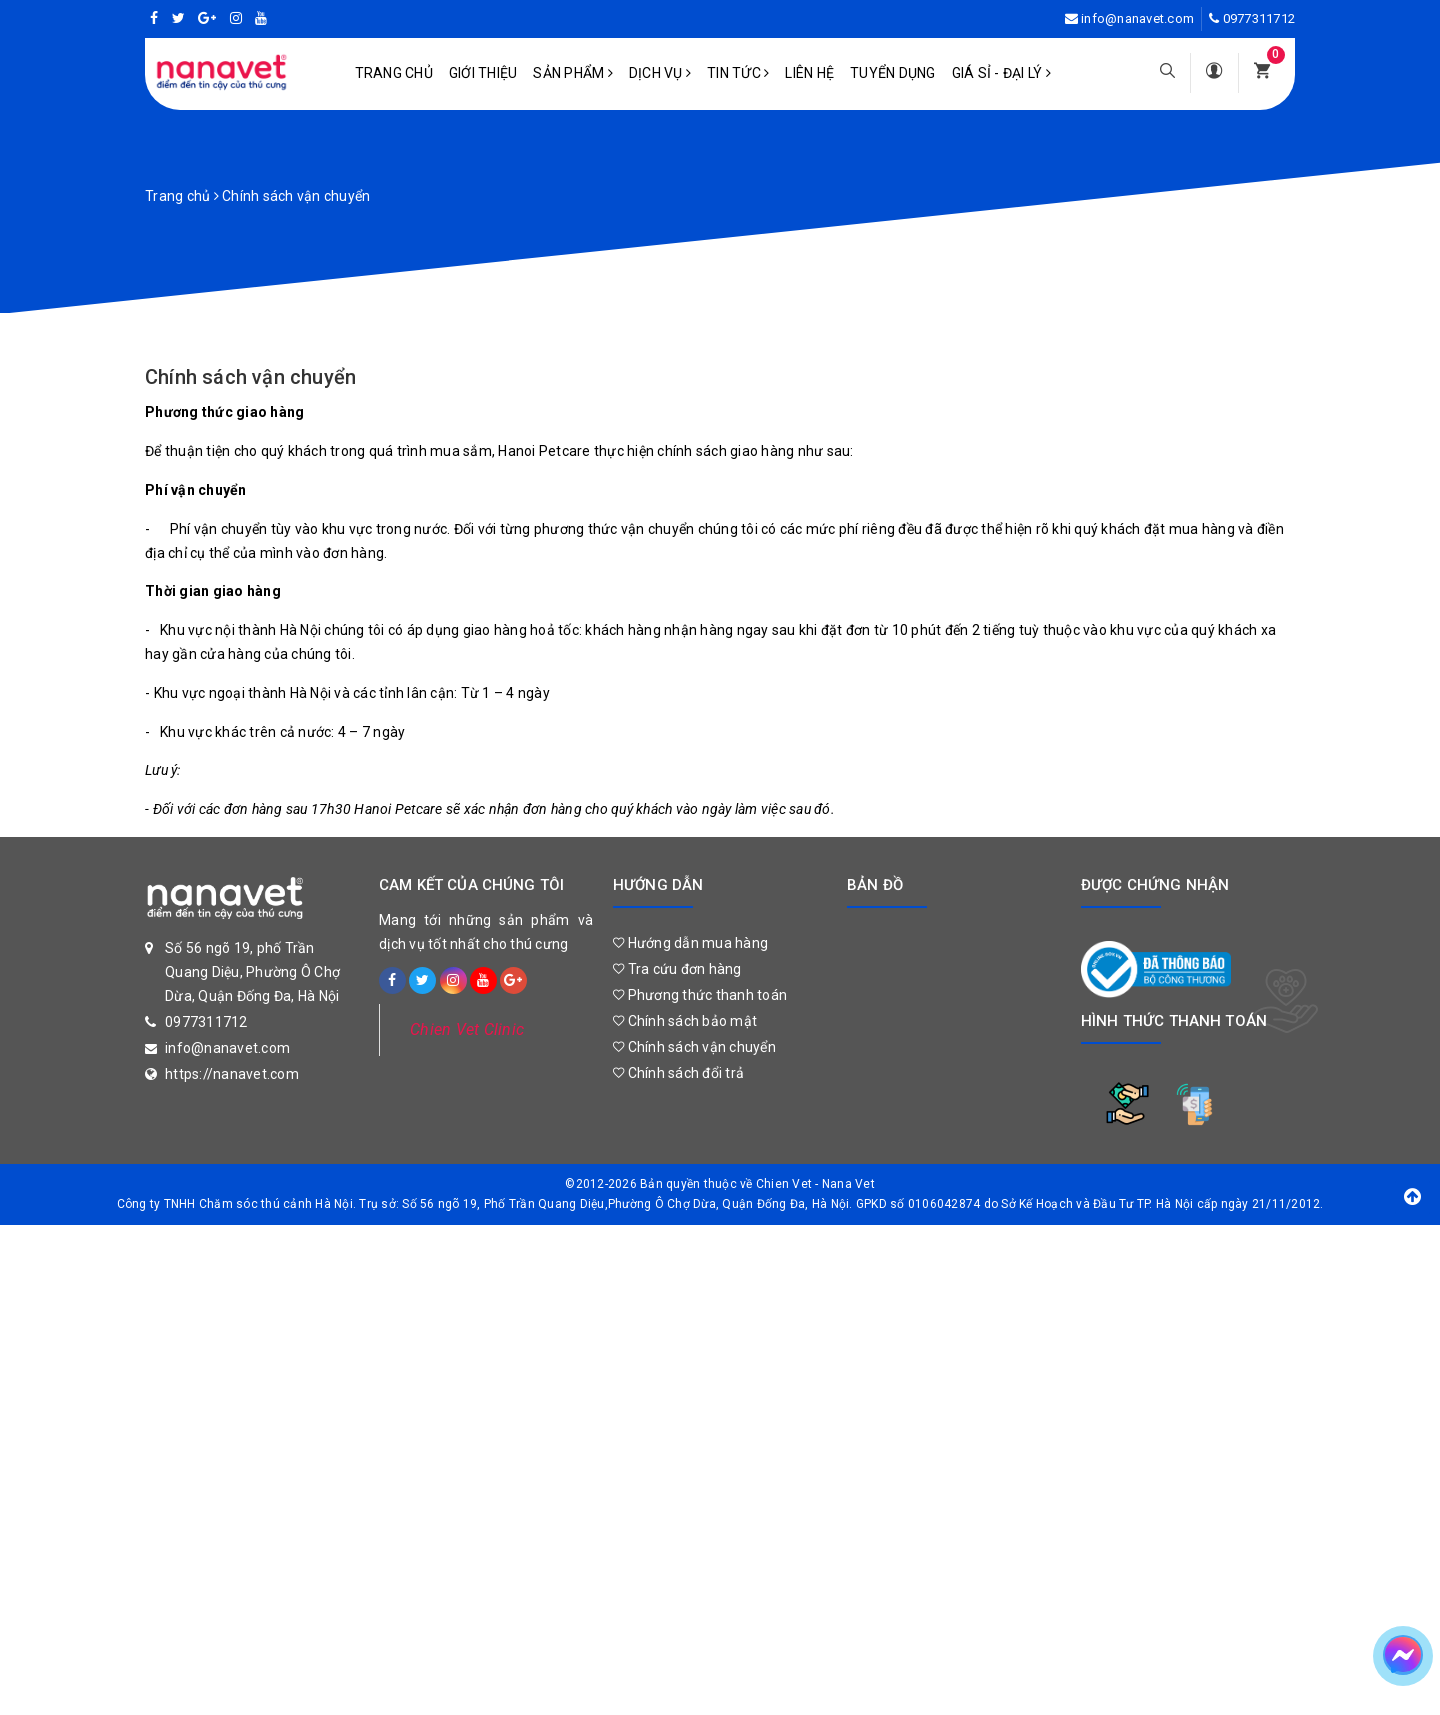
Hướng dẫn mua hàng (690, 943)
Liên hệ (809, 73)
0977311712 (1259, 18)
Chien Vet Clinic (467, 1029)
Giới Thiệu (483, 73)
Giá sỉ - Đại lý (1001, 73)
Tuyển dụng (893, 73)
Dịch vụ (660, 73)
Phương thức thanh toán (700, 995)
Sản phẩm (573, 73)
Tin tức (738, 73)
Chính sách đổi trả (678, 1073)
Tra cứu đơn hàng (677, 969)
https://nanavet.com (232, 1074)
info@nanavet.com (1137, 18)
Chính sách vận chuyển (250, 377)
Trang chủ (394, 73)
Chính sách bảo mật (685, 1021)
